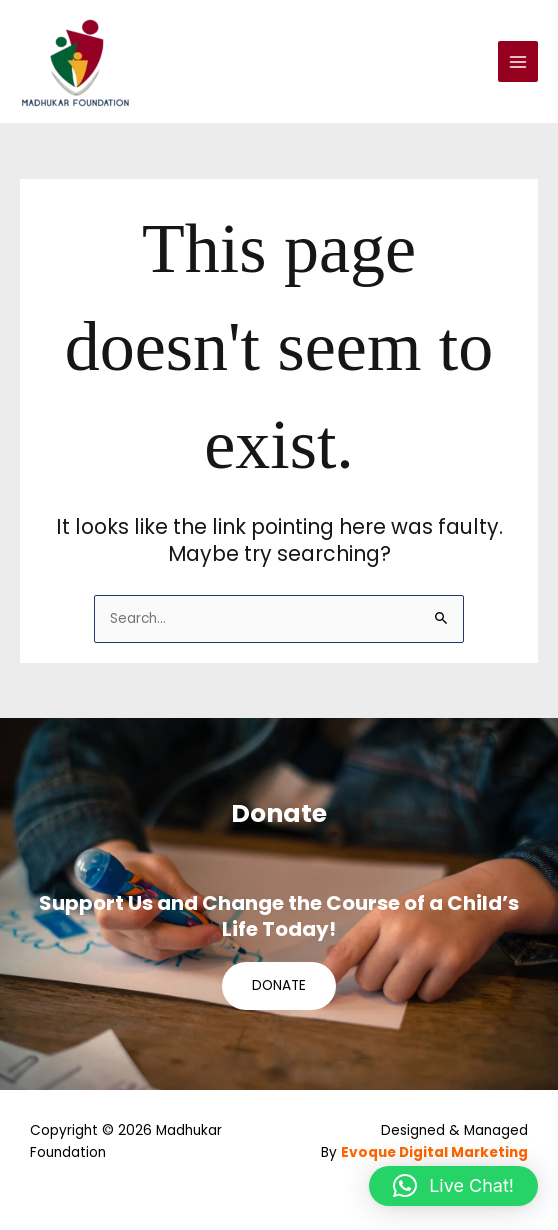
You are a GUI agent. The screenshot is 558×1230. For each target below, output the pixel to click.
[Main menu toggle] (518, 61)
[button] (453, 1186)
